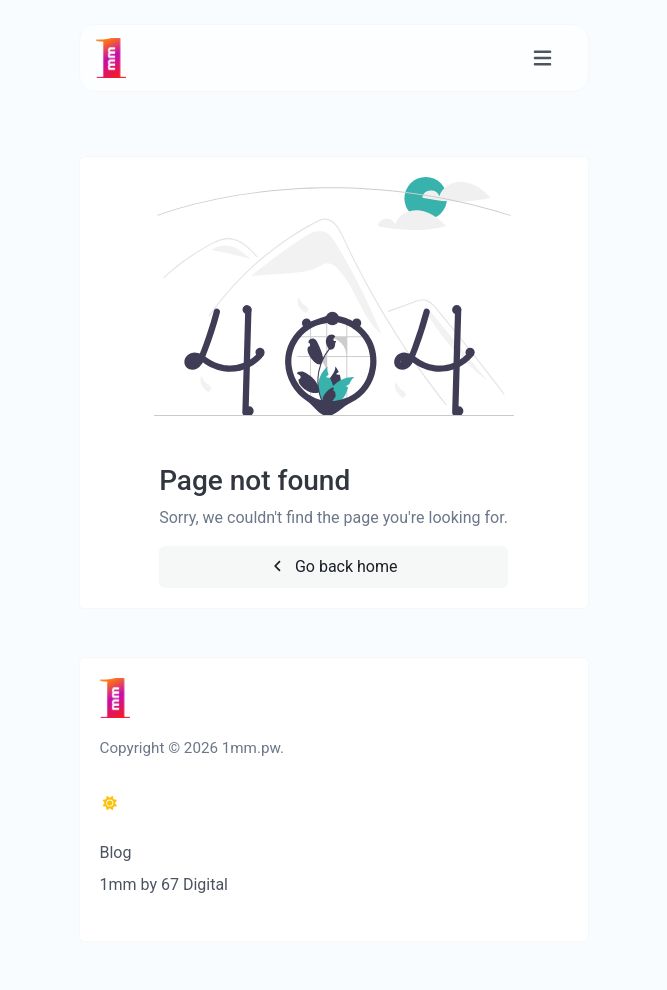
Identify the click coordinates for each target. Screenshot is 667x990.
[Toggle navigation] (542, 58)
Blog (116, 852)
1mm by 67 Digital (164, 884)
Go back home (333, 566)
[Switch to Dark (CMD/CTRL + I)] (110, 804)
